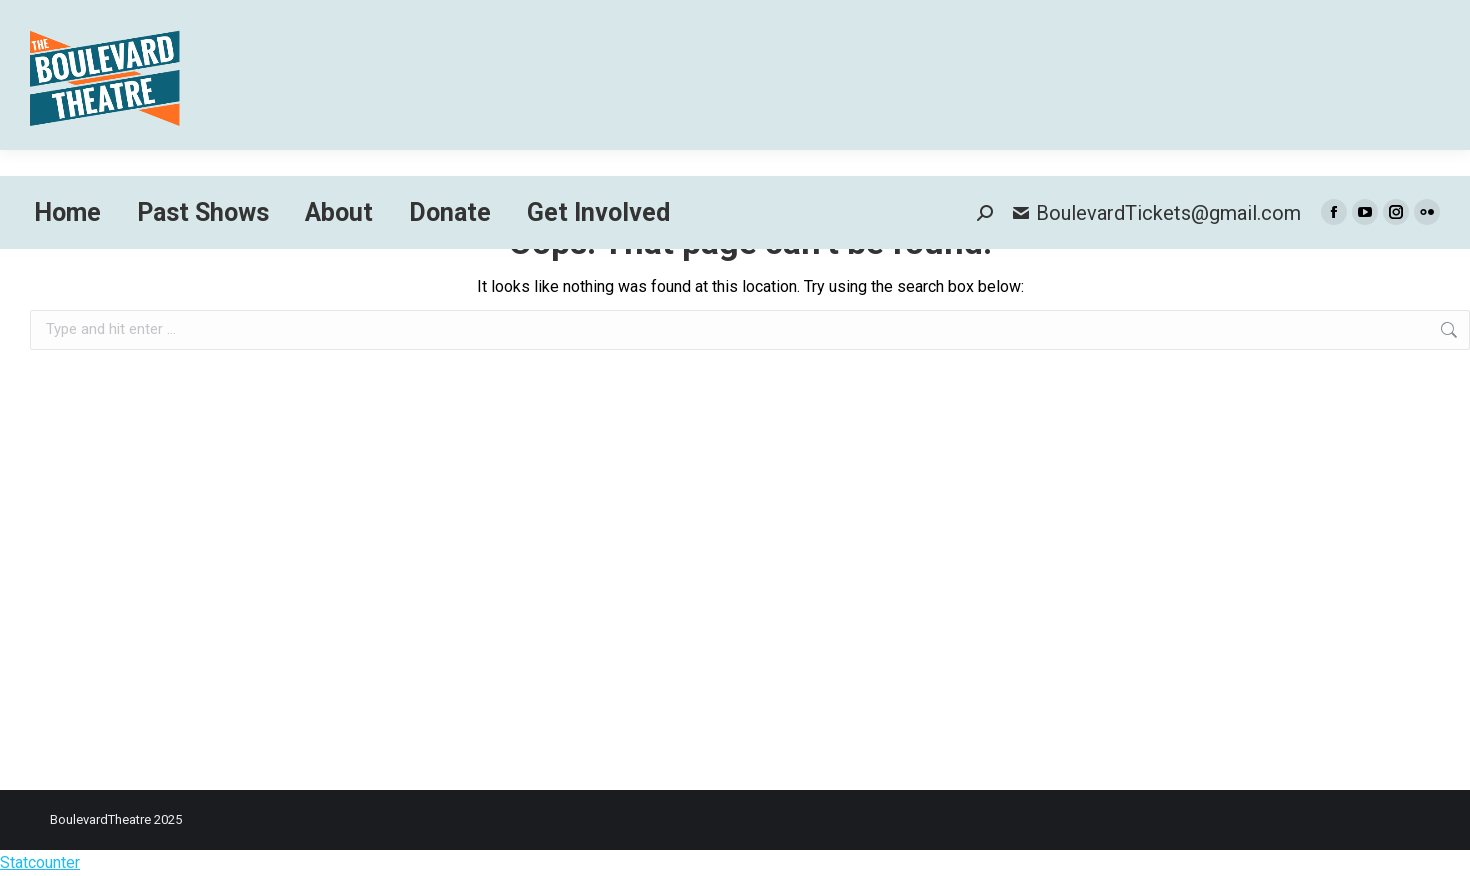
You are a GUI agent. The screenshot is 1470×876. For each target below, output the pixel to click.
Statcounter (40, 862)
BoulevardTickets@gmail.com (1157, 213)
